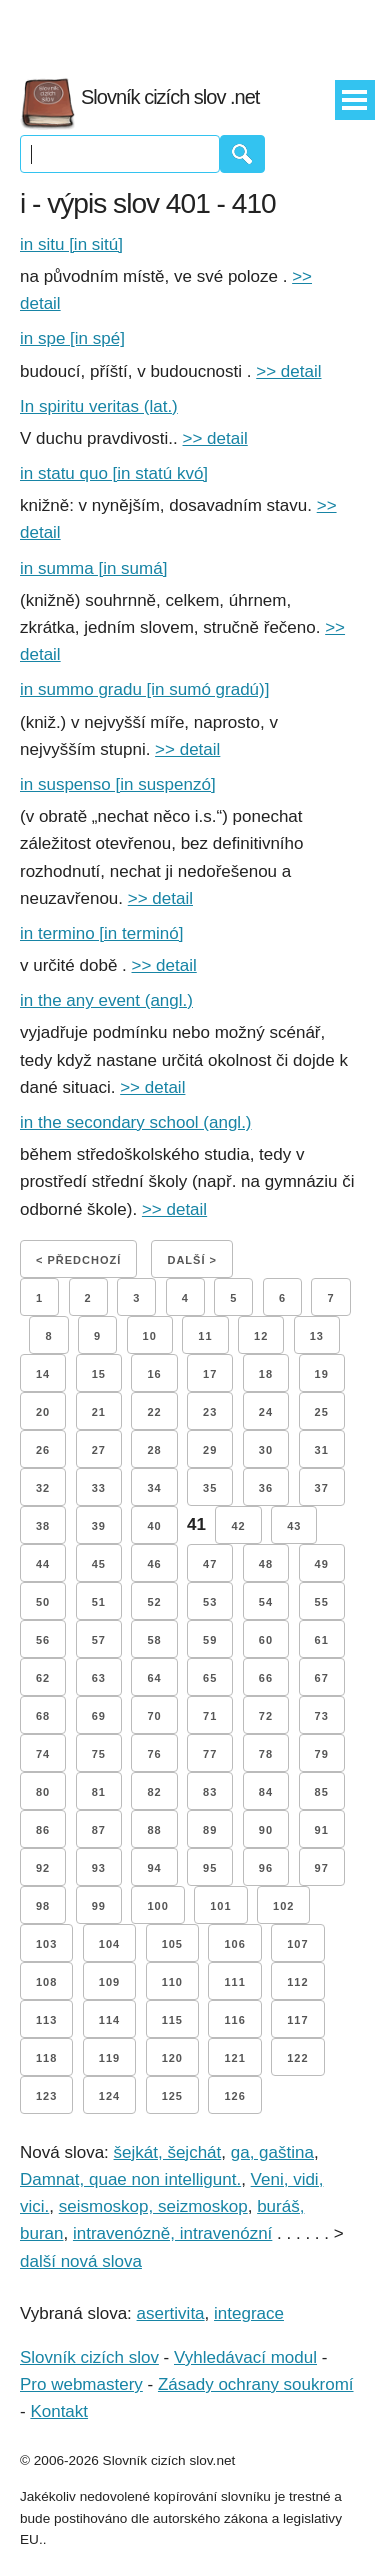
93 (99, 1868)
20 (43, 1412)
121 (234, 2058)
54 (266, 1602)
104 (109, 1944)
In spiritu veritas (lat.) (99, 406)
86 (43, 1830)
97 (322, 1868)
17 (210, 1374)
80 (43, 1792)
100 (157, 1906)
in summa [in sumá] (93, 568)
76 (154, 1754)
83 (210, 1792)
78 (266, 1754)
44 (43, 1564)
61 (322, 1640)
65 (210, 1678)
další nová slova (81, 2261)
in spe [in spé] (72, 338)
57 (99, 1640)
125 (172, 2096)
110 (172, 1982)
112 (297, 1982)
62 (43, 1678)
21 (99, 1412)
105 (172, 1944)
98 (43, 1906)
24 (266, 1412)
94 (154, 1868)
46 (154, 1564)
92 (43, 1868)
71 (210, 1716)
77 (210, 1754)
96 (266, 1868)
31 (322, 1450)
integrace (249, 2313)
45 (99, 1564)
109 (109, 1982)
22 (154, 1412)
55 (322, 1602)
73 (322, 1716)
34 (154, 1488)
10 (150, 1336)
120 (172, 2058)
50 (43, 1602)
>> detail (288, 371)
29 (210, 1450)
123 (46, 2096)
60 (266, 1640)
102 (283, 1906)
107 (297, 1944)
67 (322, 1678)
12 (261, 1336)
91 (322, 1830)
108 (46, 1982)
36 (266, 1488)
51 (99, 1602)
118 (46, 2058)
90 (266, 1830)
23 (210, 1412)
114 (109, 2020)
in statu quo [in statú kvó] (114, 473)
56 (43, 1640)
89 (210, 1830)
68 (43, 1716)
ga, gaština (272, 2152)
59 (210, 1640)
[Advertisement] (188, 30)
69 (99, 1716)
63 (99, 1678)
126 (234, 2096)
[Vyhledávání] (120, 154)
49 (322, 1564)
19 (322, 1374)
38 (43, 1526)
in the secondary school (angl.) (136, 1122)
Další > (191, 1260)
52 (154, 1602)
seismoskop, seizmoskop (153, 2206)
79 (322, 1754)
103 (46, 1944)
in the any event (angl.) (106, 1000)
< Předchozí (78, 1260)
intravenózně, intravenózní (172, 2233)
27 (99, 1450)
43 (294, 1526)
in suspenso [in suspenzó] (118, 784)
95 (210, 1868)
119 (109, 2058)
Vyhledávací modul (245, 2357)
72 (266, 1716)
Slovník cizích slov (89, 2357)
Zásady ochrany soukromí (256, 2384)
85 (322, 1792)
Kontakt (59, 2411)
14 (43, 1374)
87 (99, 1830)
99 (99, 1906)
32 (43, 1488)
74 (43, 1754)
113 (46, 2020)
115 (172, 2020)
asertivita (171, 2313)
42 (238, 1526)
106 (234, 1944)
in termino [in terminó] (101, 933)
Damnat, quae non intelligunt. (130, 2179)
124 (109, 2096)
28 (154, 1450)
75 (99, 1754)
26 (43, 1450)
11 (205, 1336)
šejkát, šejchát (168, 2152)
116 (234, 2020)
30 (266, 1450)
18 (266, 1374)
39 (99, 1526)
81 (99, 1792)
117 (297, 2020)
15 (99, 1374)
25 (322, 1412)
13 (317, 1336)
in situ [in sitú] (71, 244)
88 (154, 1830)
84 (266, 1792)
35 (210, 1488)
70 (154, 1716)
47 (210, 1564)
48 (266, 1564)
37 (322, 1488)
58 (154, 1640)
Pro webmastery (81, 2384)
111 (234, 1982)
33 (99, 1488)
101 (220, 1906)
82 (154, 1792)
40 (154, 1526)
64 (154, 1678)
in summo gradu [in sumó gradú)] (144, 689)
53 (210, 1602)
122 (297, 2058)
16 (154, 1374)
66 (266, 1678)
